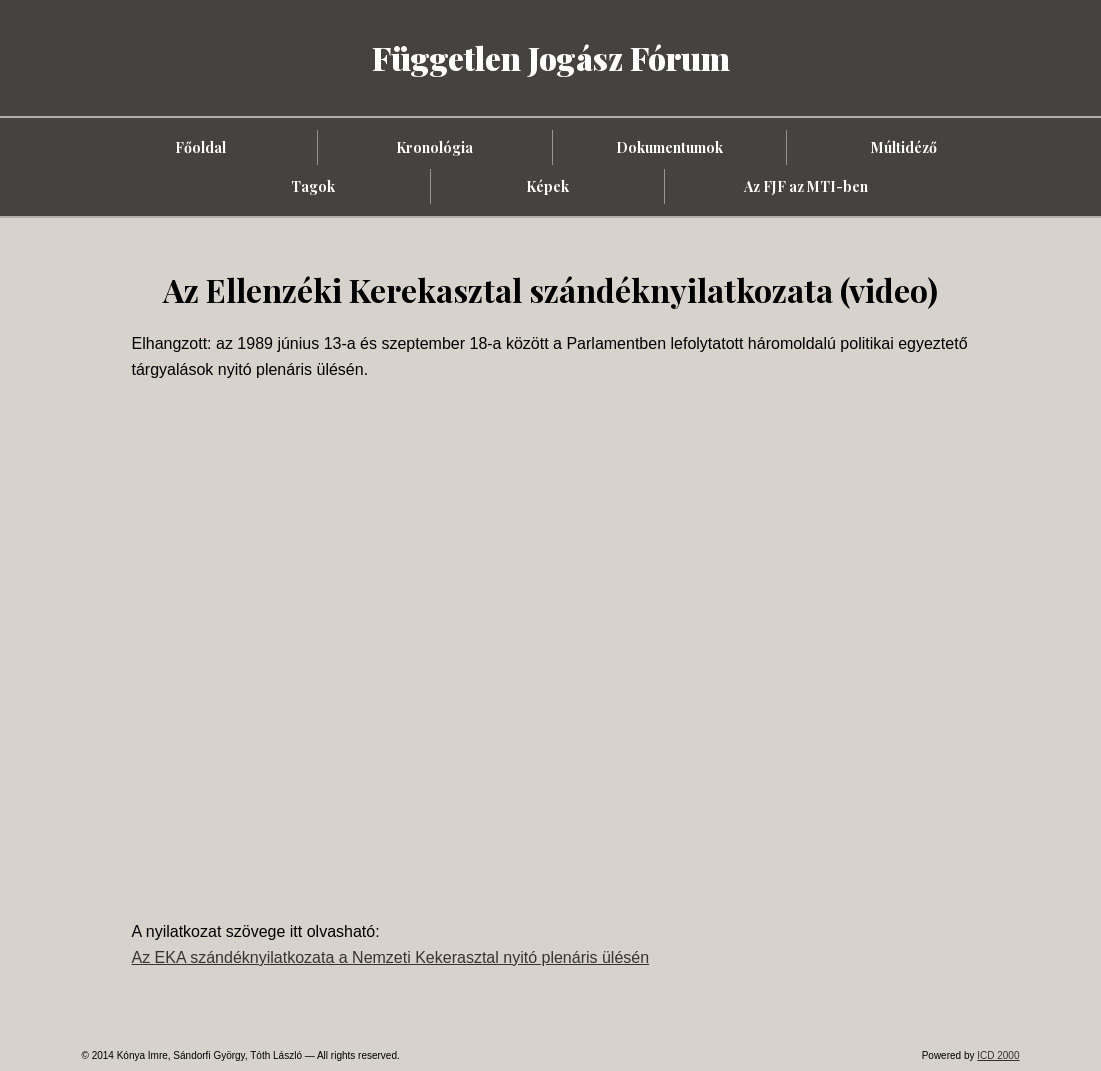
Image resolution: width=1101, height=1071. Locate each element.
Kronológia (434, 147)
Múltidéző (904, 147)
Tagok (313, 186)
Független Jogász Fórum (551, 57)
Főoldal (200, 147)
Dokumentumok (669, 147)
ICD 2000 (998, 1055)
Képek (547, 186)
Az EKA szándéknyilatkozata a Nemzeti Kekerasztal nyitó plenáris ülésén (391, 957)
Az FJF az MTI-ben (806, 186)
